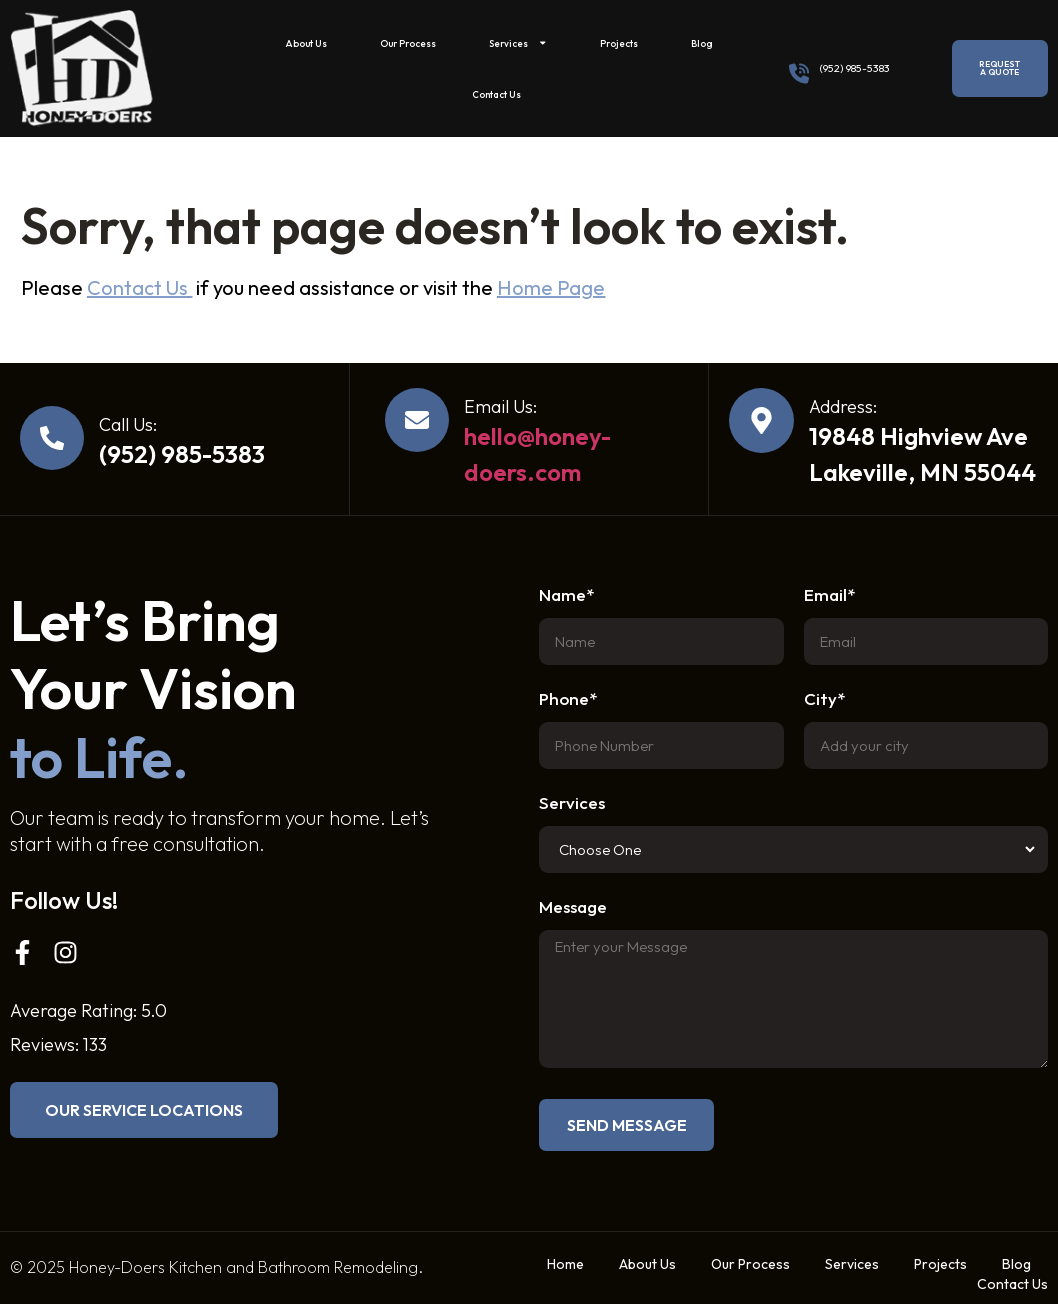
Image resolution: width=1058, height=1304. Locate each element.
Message (573, 907)
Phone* (568, 699)
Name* (566, 595)
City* (824, 699)
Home (565, 1264)
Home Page (551, 287)
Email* (829, 595)
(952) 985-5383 (855, 68)
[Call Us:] (52, 438)
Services (518, 43)
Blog (702, 43)
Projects (619, 43)
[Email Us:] (417, 420)
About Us (306, 43)
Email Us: (500, 406)
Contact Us (496, 94)
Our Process (408, 43)
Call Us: (128, 424)
